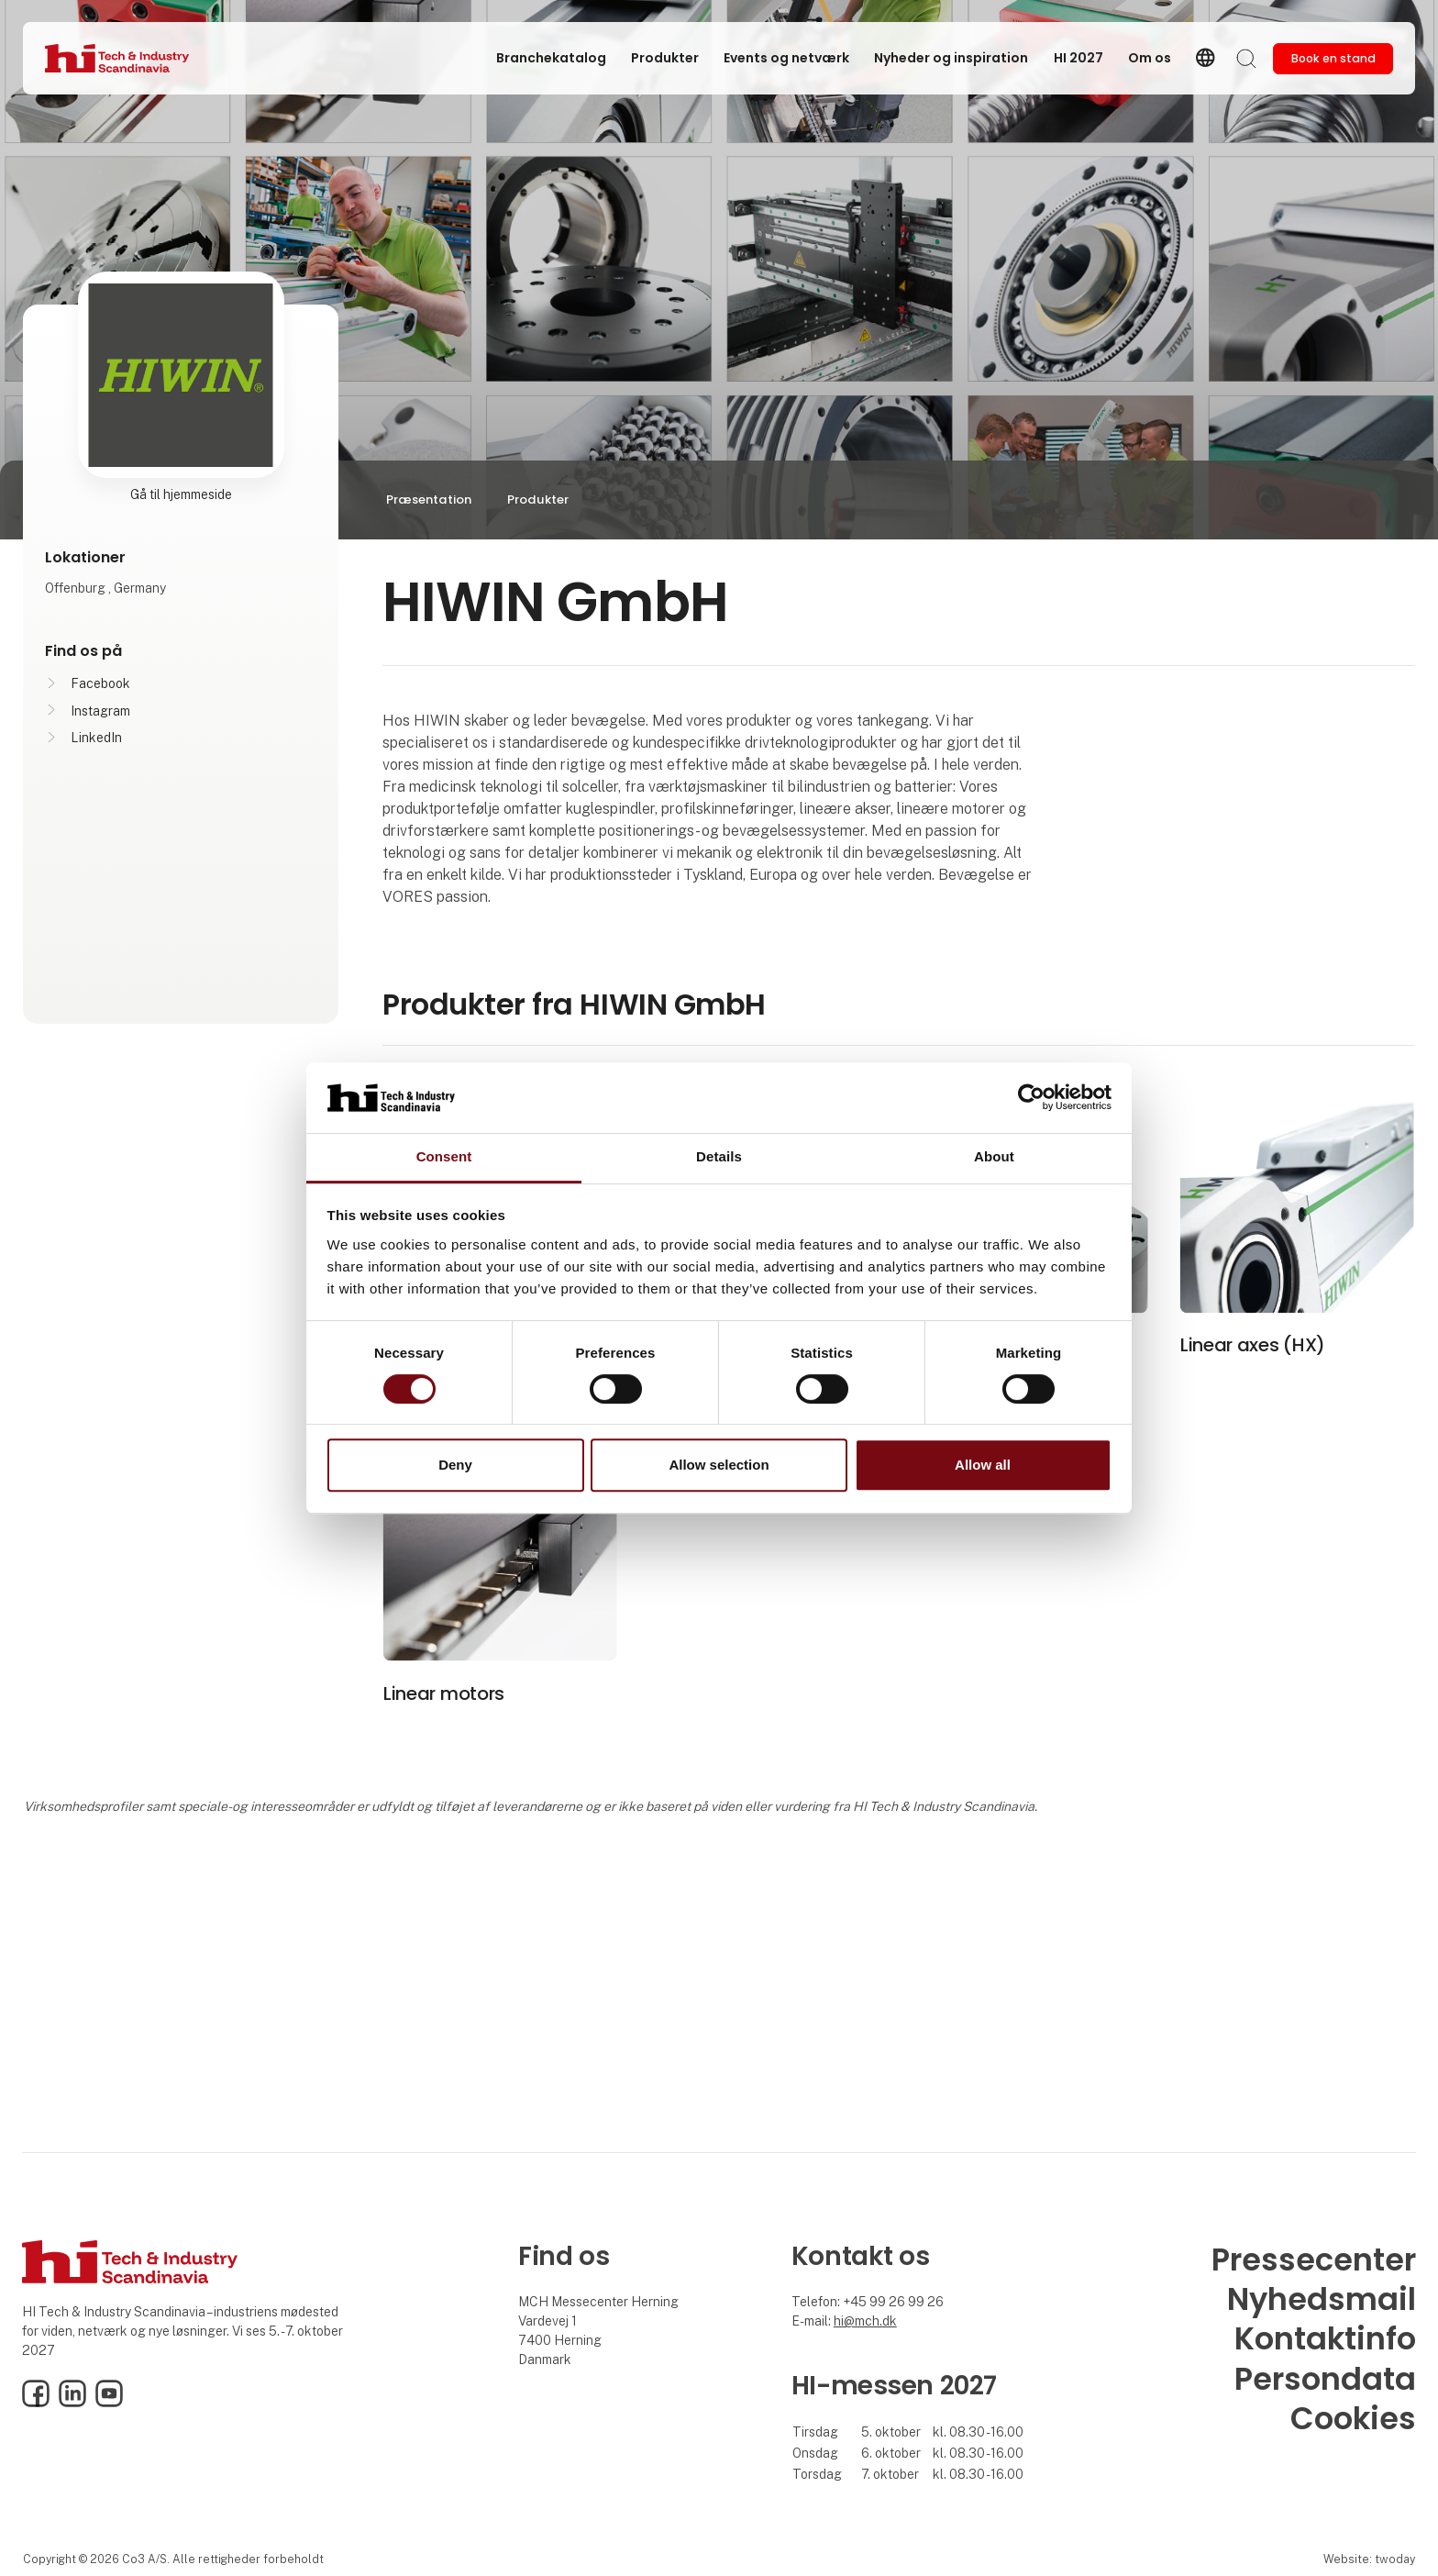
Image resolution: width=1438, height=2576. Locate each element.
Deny (455, 1464)
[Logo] (118, 58)
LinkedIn (96, 737)
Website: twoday (1369, 2559)
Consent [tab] (444, 1156)
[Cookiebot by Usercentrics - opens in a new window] (1031, 1098)
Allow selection (719, 1464)
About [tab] (994, 1156)
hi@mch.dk (865, 2321)
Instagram (100, 711)
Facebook (100, 683)
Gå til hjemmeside (181, 494)
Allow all (983, 1464)
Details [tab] (719, 1156)
